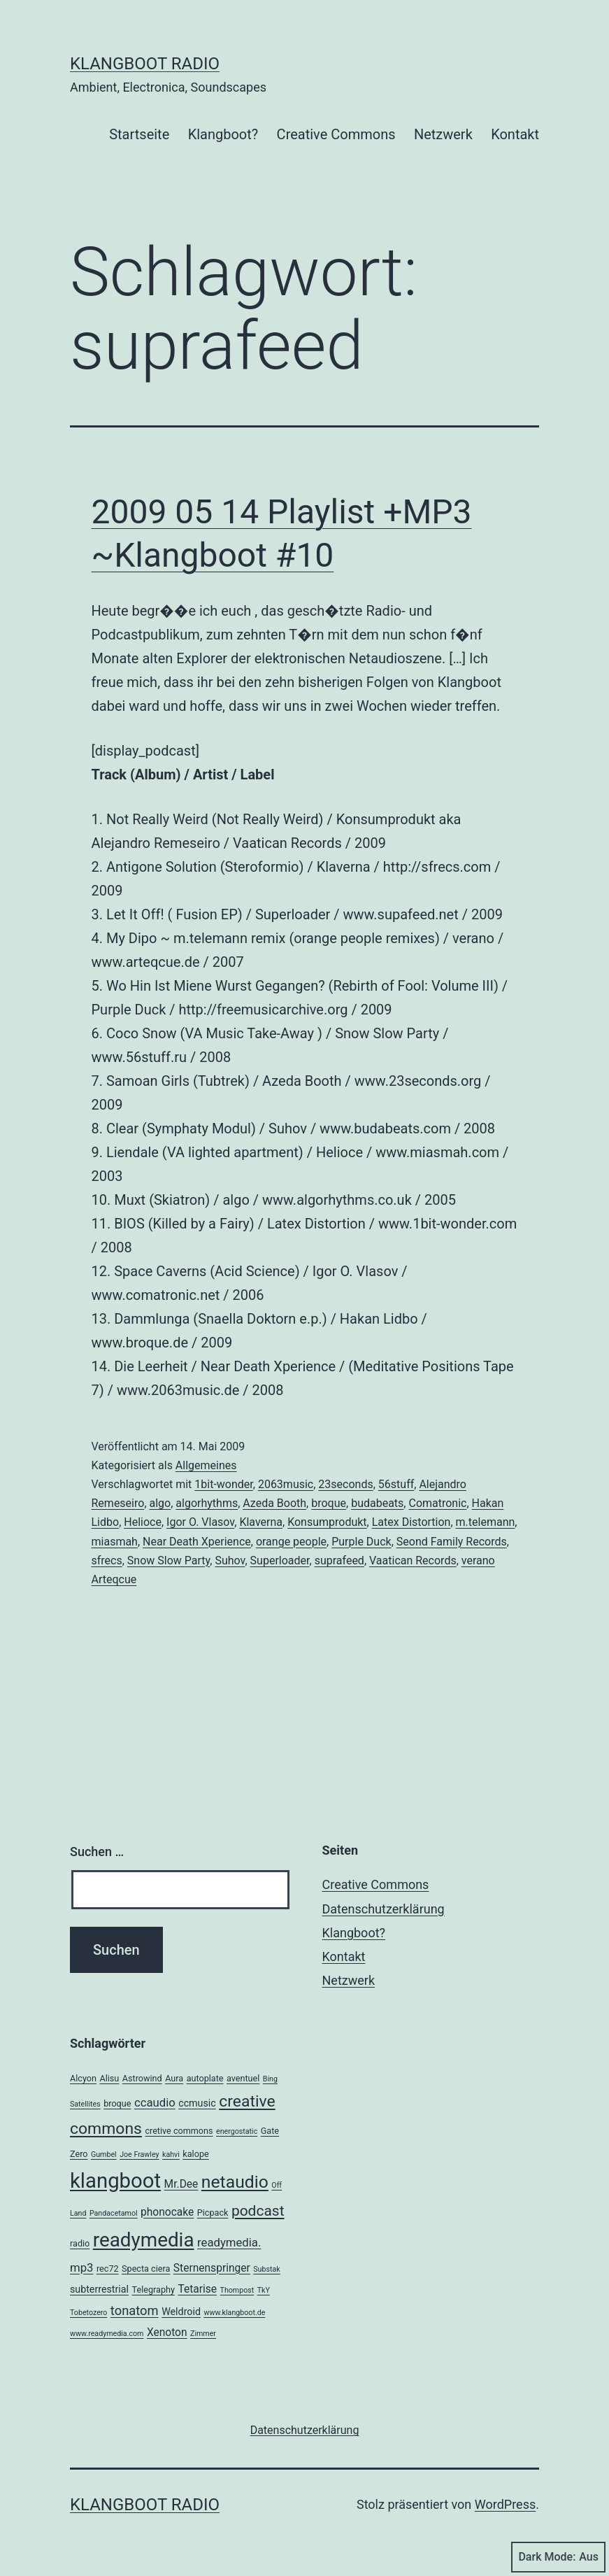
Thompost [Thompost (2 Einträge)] (237, 2290)
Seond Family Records (451, 1541)
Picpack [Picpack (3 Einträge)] (213, 2212)
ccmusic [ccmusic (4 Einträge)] (197, 2103)
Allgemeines (206, 1465)
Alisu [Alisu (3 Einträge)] (109, 2078)
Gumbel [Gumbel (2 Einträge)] (104, 2154)
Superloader (280, 1560)
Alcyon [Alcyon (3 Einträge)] (83, 2078)
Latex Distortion (411, 1522)
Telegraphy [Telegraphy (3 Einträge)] (153, 2289)
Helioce (143, 1522)
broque (328, 1503)
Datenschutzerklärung (383, 1909)
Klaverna (260, 1522)
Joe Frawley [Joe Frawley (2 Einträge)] (139, 2154)
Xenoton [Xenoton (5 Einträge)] (167, 2332)
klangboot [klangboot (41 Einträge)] (115, 2181)
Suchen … (97, 1851)
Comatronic (437, 1503)
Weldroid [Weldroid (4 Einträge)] (181, 2311)
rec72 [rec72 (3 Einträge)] (107, 2268)
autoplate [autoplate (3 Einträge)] (205, 2078)
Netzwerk (443, 134)
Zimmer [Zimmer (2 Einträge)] (203, 2333)
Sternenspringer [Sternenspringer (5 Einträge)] (211, 2268)
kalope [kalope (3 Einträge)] (195, 2154)
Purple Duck (361, 1541)
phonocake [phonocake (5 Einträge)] (167, 2212)
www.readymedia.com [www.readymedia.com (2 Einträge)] (106, 2333)
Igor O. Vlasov (200, 1522)
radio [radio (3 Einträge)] (79, 2243)
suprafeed (339, 1560)
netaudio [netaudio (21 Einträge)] (234, 2182)
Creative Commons (336, 134)
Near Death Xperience (197, 1541)
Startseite (139, 134)
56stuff (396, 1484)
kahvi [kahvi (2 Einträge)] (171, 2154)
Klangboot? (223, 134)
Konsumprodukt (326, 1522)
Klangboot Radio (145, 63)
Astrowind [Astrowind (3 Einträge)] (142, 2078)
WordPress (505, 2504)
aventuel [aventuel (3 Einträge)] (243, 2078)
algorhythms (206, 1503)
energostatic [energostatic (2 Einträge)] (236, 2131)
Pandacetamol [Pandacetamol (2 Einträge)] (113, 2213)
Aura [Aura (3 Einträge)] (174, 2078)
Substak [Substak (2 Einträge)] (266, 2269)
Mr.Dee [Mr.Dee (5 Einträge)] (181, 2184)
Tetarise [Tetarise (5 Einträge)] (197, 2289)
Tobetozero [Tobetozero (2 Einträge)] (88, 2312)
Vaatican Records (413, 1560)
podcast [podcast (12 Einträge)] (258, 2210)
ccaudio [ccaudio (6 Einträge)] (154, 2102)
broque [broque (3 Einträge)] (117, 2103)
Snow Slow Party (168, 1560)
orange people (291, 1541)
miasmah (115, 1541)
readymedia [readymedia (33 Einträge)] (143, 2239)
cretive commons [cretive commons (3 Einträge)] (179, 2130)
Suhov (230, 1560)
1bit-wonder (223, 1484)
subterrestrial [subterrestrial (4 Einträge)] (99, 2289)
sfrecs (107, 1560)
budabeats (377, 1503)
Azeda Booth (274, 1503)
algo (160, 1503)
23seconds (345, 1484)
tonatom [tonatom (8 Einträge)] (134, 2310)
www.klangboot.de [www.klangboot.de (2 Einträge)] (234, 2312)
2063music (285, 1484)
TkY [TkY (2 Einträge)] (263, 2290)
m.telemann (485, 1522)
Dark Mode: (558, 2557)
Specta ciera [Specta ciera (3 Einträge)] (146, 2268)
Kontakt (515, 134)
